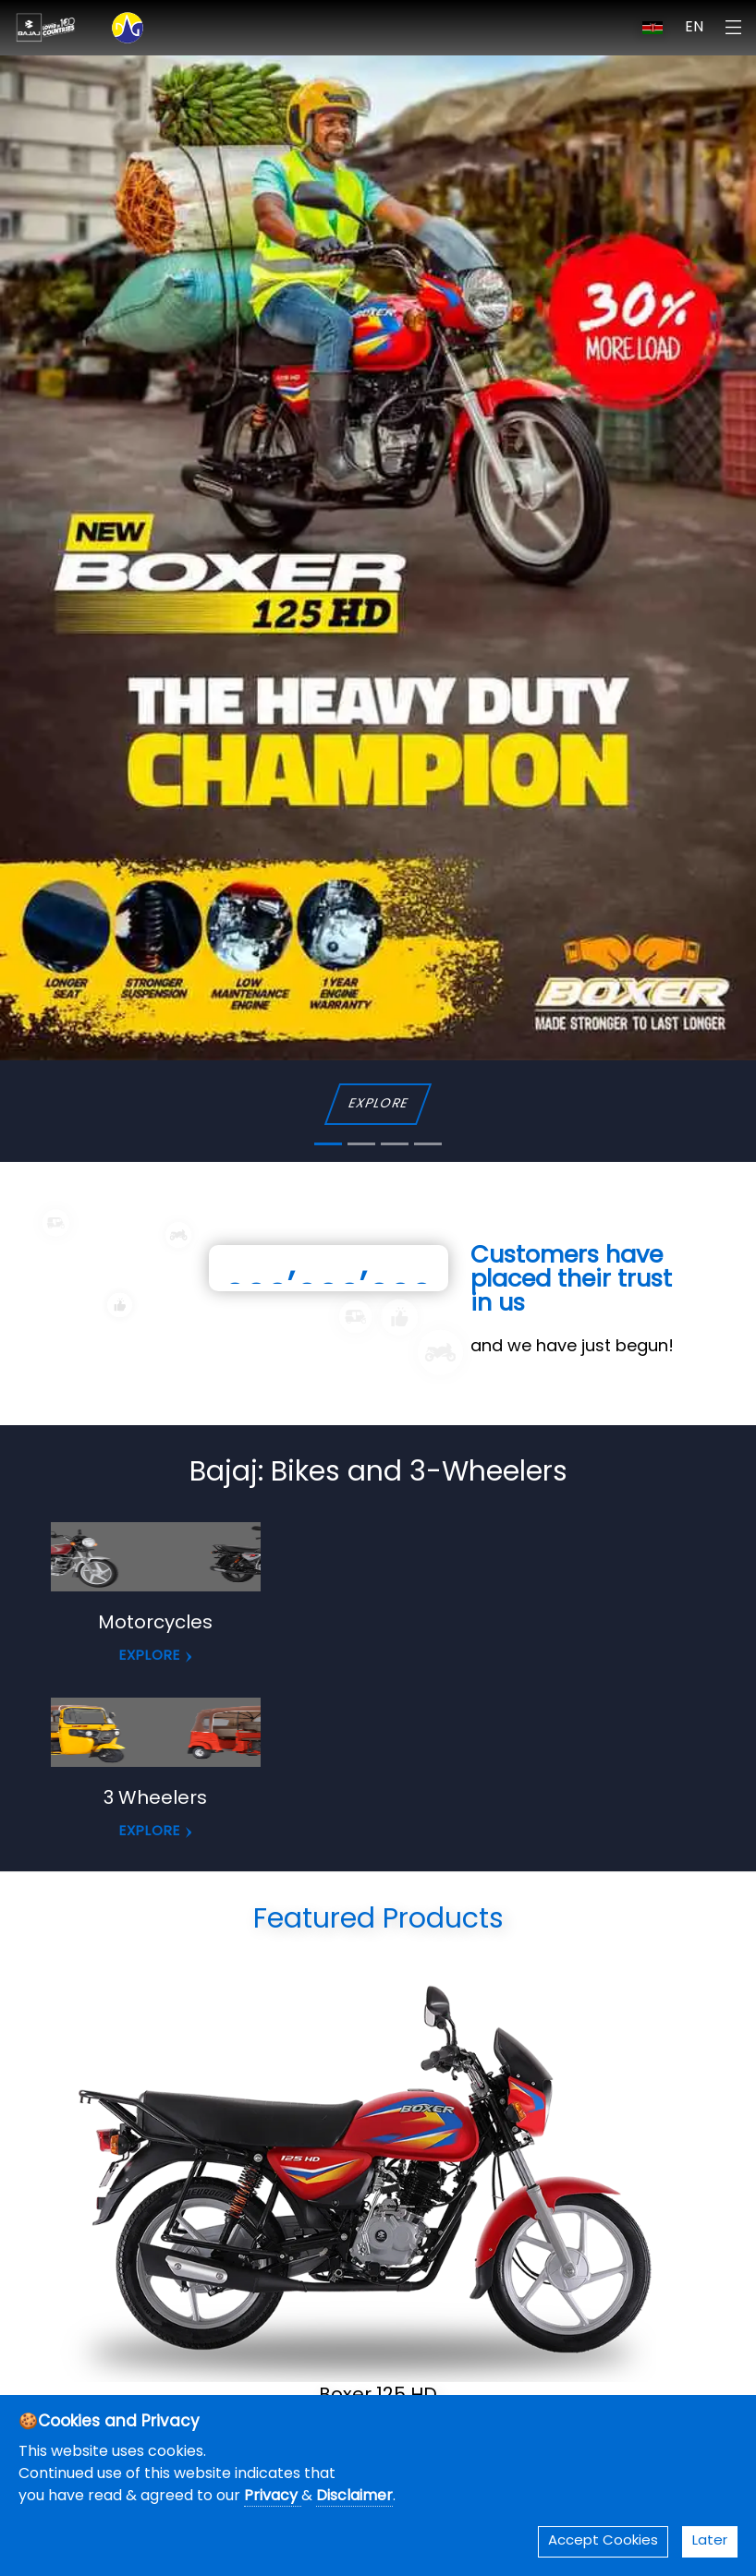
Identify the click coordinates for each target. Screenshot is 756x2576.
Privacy (272, 2496)
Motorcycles (155, 1624)
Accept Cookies (603, 2541)
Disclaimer (354, 2496)
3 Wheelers (155, 1799)
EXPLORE (377, 1104)
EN (694, 27)
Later (709, 2541)
